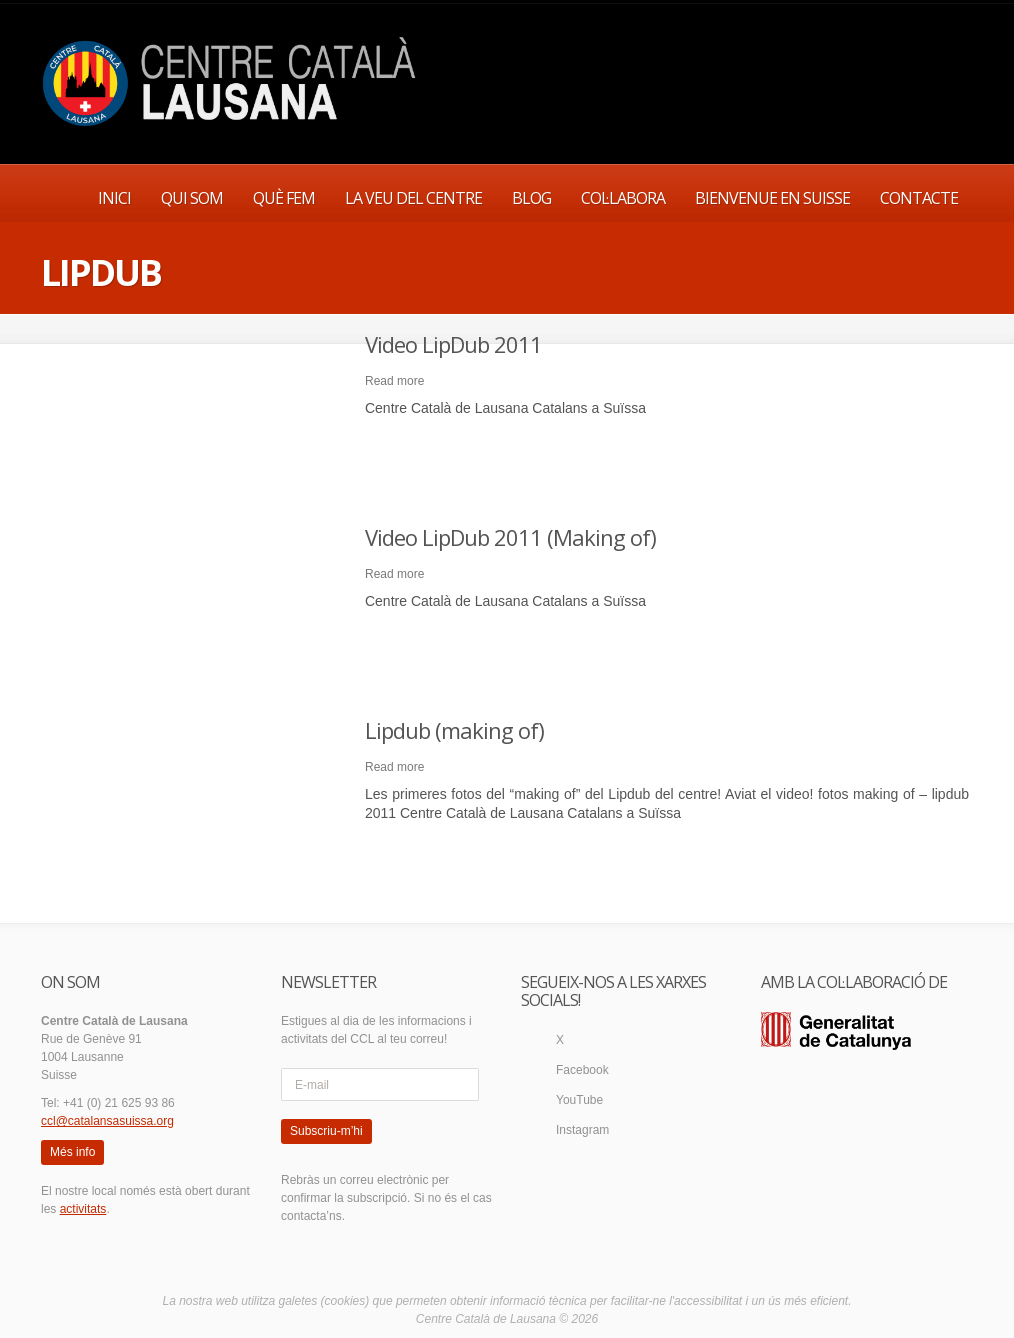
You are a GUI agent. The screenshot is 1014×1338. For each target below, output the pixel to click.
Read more (394, 381)
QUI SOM (192, 198)
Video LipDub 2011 (453, 344)
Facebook (582, 1070)
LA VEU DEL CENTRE (413, 198)
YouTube (579, 1100)
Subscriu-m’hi (326, 1131)
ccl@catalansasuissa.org (107, 1121)
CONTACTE (919, 198)
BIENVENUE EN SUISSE (772, 198)
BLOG (531, 198)
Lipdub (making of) (454, 730)
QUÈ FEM (284, 198)
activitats (83, 1209)
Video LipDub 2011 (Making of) (510, 537)
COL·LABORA (623, 198)
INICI (114, 198)
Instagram (582, 1130)
